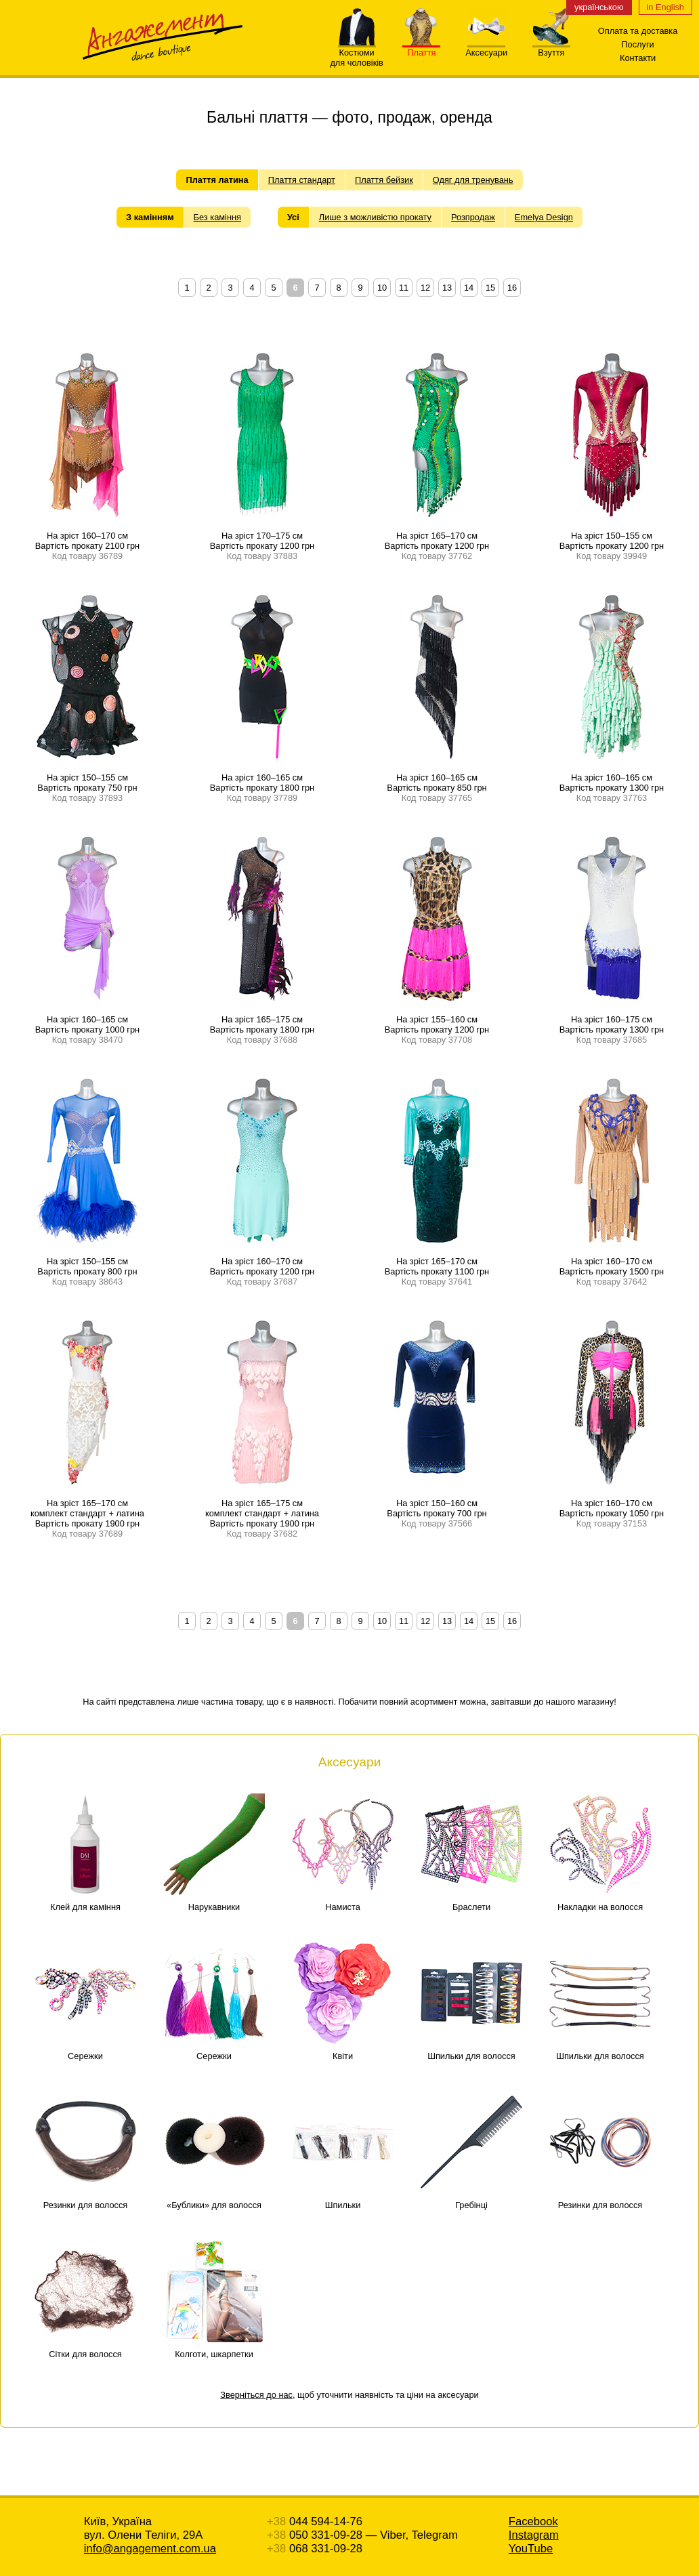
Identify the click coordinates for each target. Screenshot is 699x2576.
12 (425, 288)
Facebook (533, 2521)
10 (382, 288)
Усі (293, 217)
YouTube (531, 2548)
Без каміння (217, 217)
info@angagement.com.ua (150, 2548)
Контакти (638, 58)
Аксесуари (486, 48)
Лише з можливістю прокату (375, 217)
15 (490, 288)
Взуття (551, 48)
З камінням (150, 217)
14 (468, 288)
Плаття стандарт (301, 180)
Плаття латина (217, 180)
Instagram (534, 2535)
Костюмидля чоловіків (356, 53)
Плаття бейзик (384, 180)
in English (666, 7)
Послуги (637, 44)
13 (447, 288)
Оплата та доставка (638, 31)
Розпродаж (473, 217)
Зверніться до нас (256, 2395)
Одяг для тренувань (473, 180)
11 (403, 288)
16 (512, 288)
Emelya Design (544, 217)
